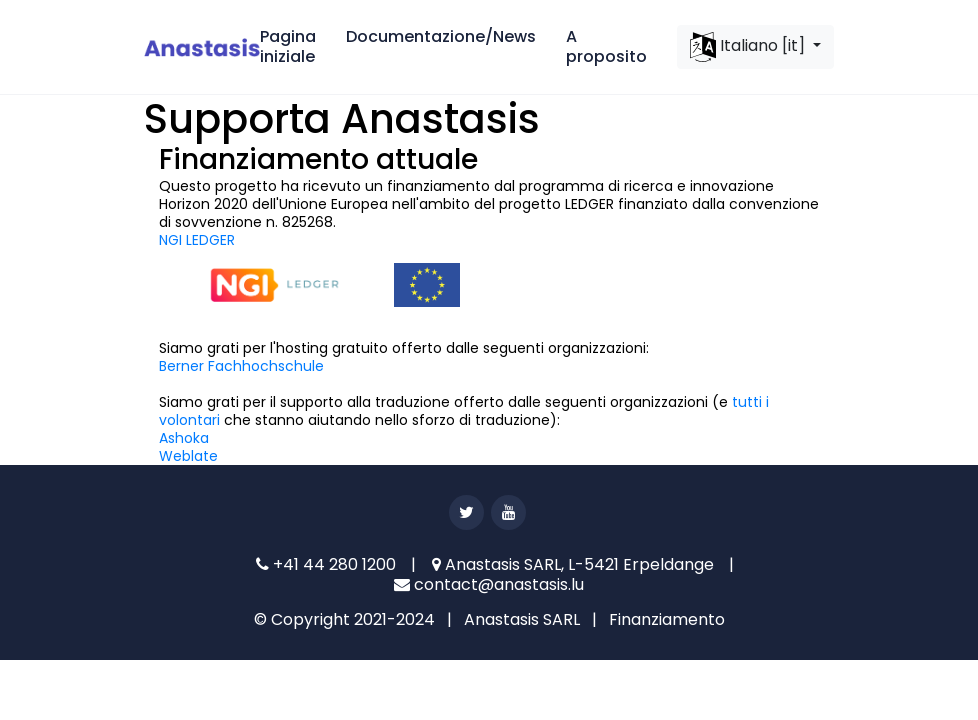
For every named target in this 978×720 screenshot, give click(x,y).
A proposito (606, 46)
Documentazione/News (441, 36)
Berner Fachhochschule (241, 366)
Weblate (188, 456)
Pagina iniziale (288, 46)
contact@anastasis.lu (489, 584)
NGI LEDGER (197, 240)
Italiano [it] (749, 47)
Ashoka (184, 438)
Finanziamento (667, 619)
